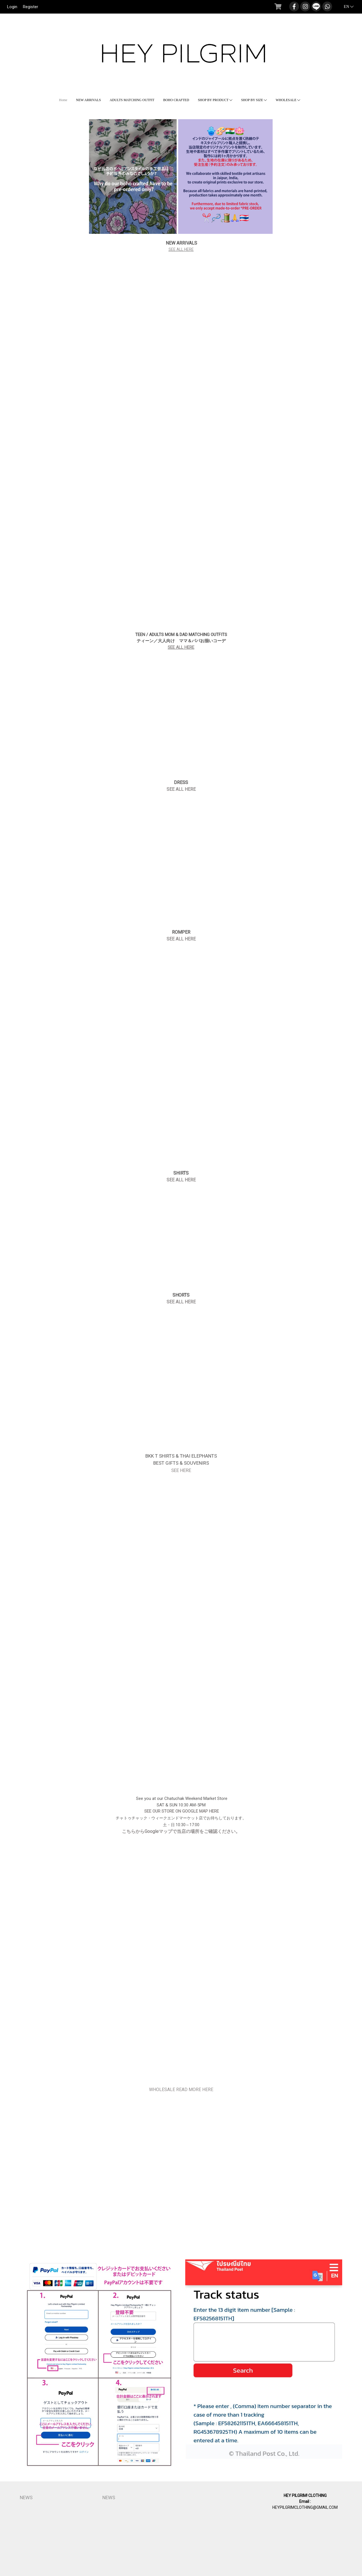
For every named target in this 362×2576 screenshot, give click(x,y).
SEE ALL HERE (181, 249)
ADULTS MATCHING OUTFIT (132, 100)
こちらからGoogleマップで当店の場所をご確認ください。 (181, 1831)
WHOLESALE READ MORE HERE (181, 2089)
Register (30, 6)
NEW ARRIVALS (88, 100)
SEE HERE (181, 1470)
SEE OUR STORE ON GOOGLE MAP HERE (181, 1811)
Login (12, 6)
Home (63, 100)
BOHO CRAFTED (176, 100)
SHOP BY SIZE (254, 100)
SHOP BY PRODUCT (215, 100)
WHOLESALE (288, 100)
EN (345, 7)
